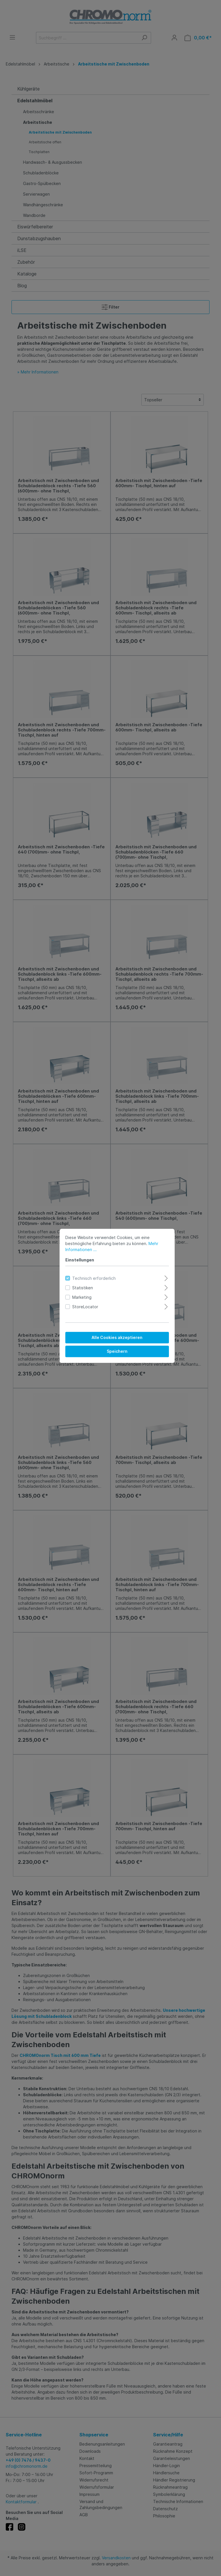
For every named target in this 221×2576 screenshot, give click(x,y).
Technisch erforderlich (87, 1270)
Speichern (110, 1343)
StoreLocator (79, 1298)
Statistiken (76, 1280)
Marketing (75, 1289)
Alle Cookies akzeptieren (110, 1329)
